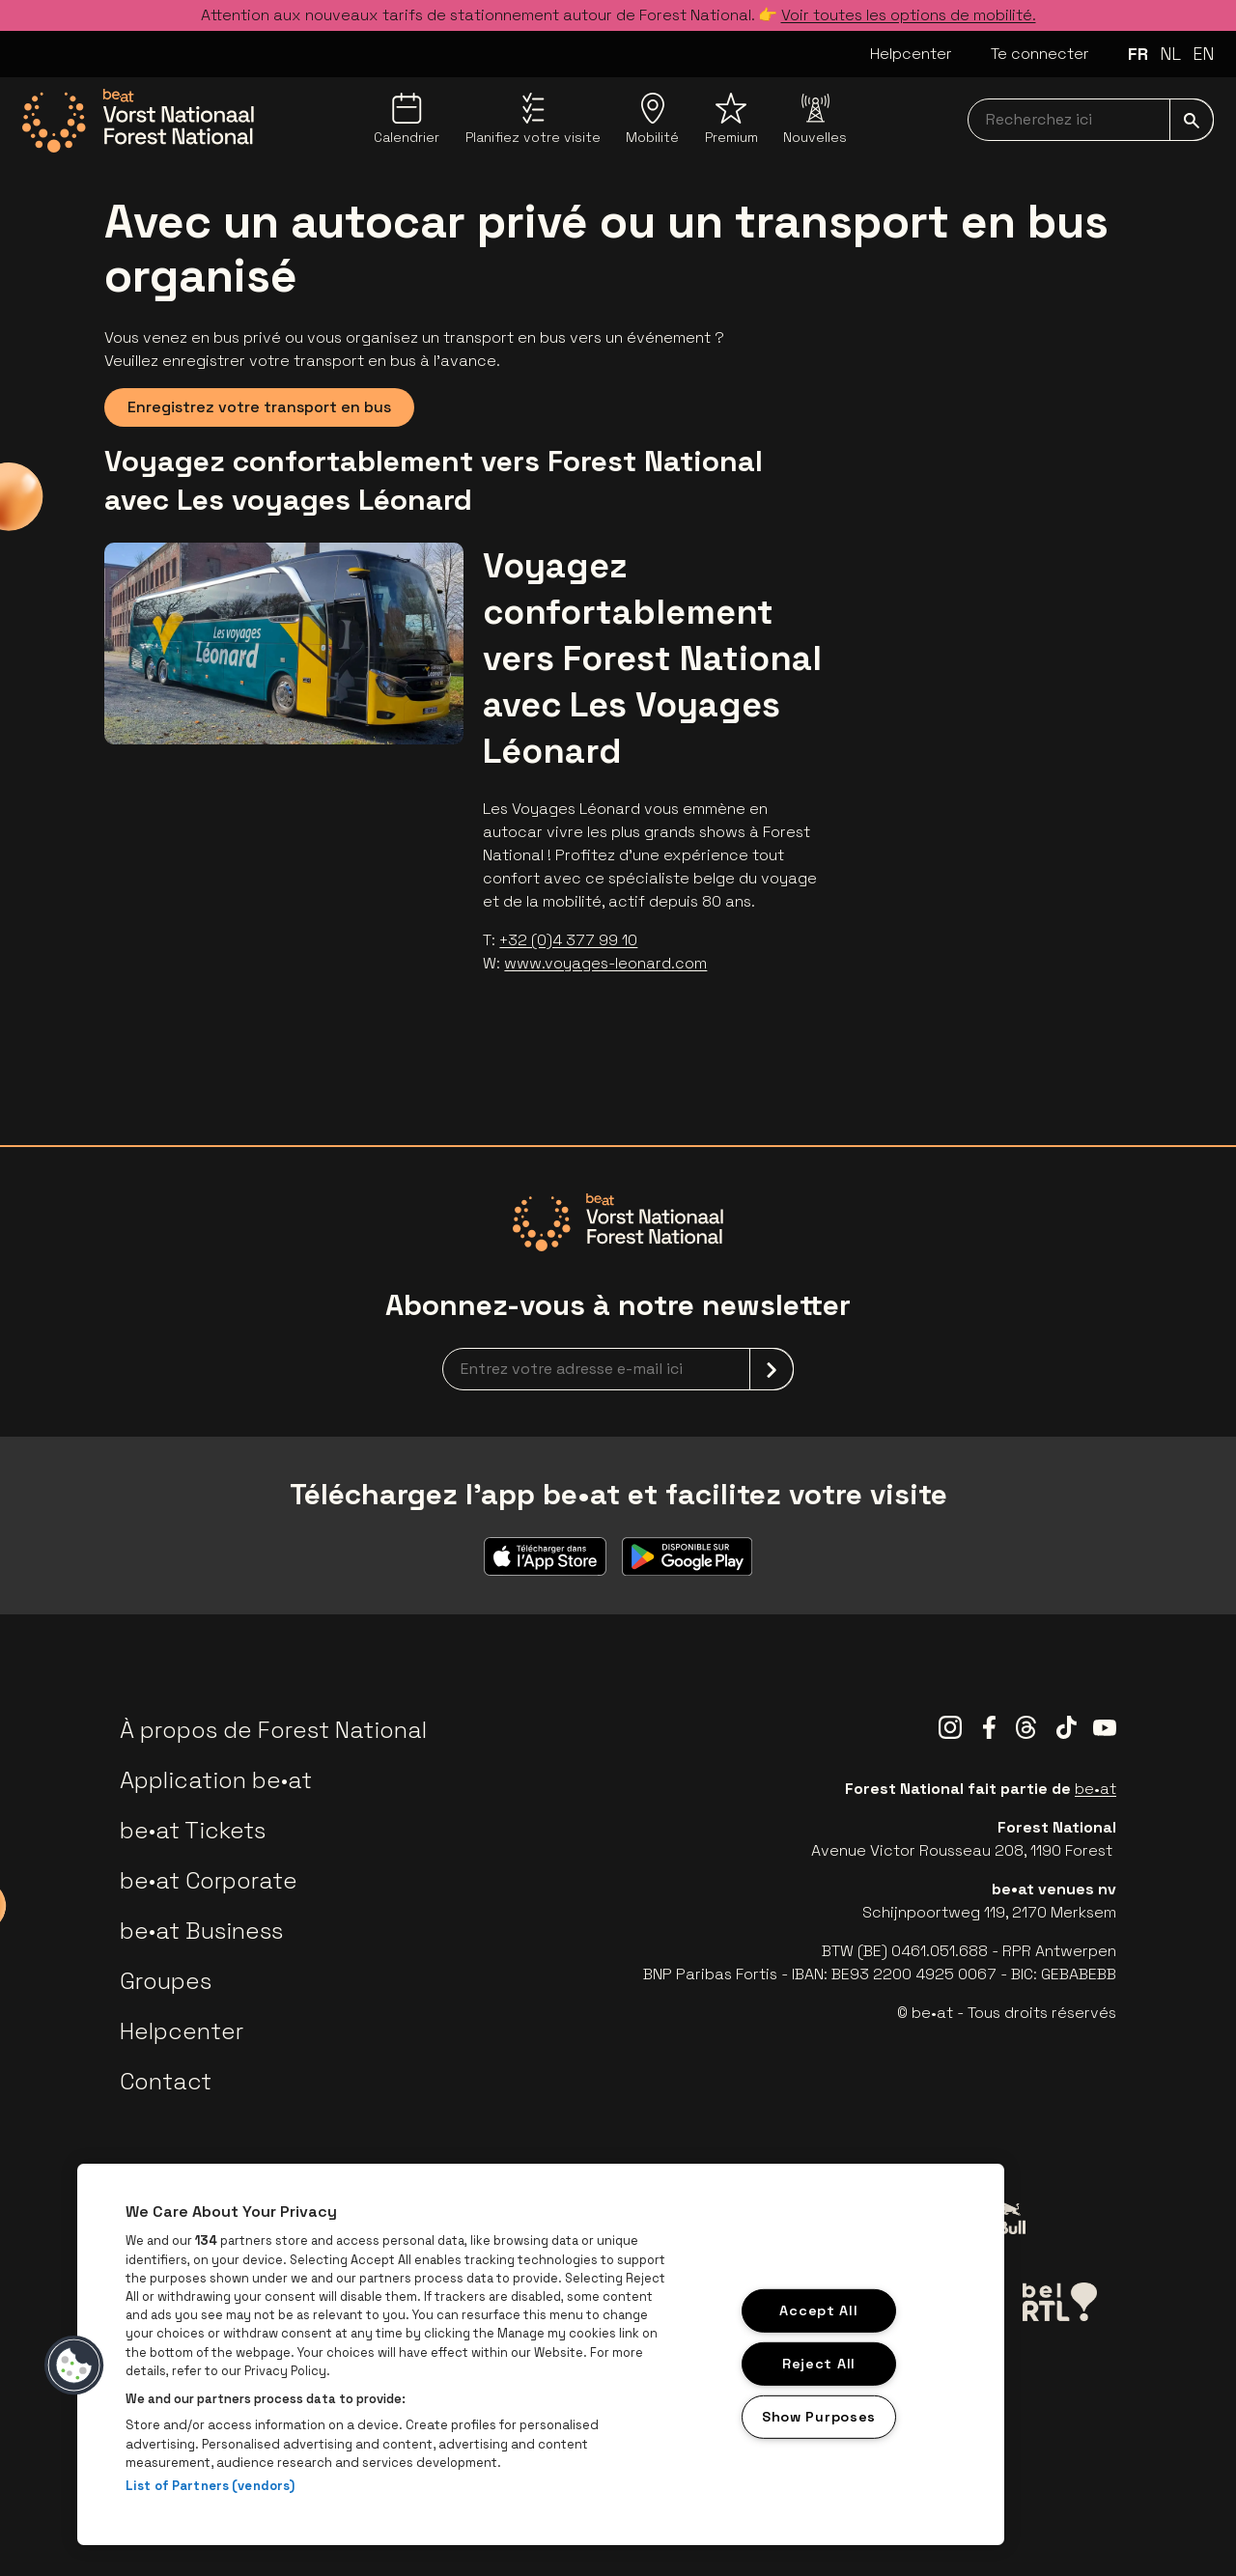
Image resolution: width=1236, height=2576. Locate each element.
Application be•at (216, 1780)
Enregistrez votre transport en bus (259, 407)
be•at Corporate (208, 1880)
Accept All (818, 2310)
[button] (74, 2365)
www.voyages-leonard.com (605, 963)
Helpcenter (911, 53)
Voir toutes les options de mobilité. (908, 15)
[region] (540, 2354)
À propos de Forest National (273, 1730)
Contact (165, 2081)
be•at (1095, 1788)
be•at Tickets (193, 1830)
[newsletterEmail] (618, 1369)
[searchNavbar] (1091, 119)
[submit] (1191, 119)
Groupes (165, 1981)
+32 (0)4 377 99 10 (568, 940)
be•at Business (201, 1931)
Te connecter (1040, 53)
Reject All (819, 2363)
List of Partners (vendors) (210, 2486)
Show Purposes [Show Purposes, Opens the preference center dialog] (819, 2415)
